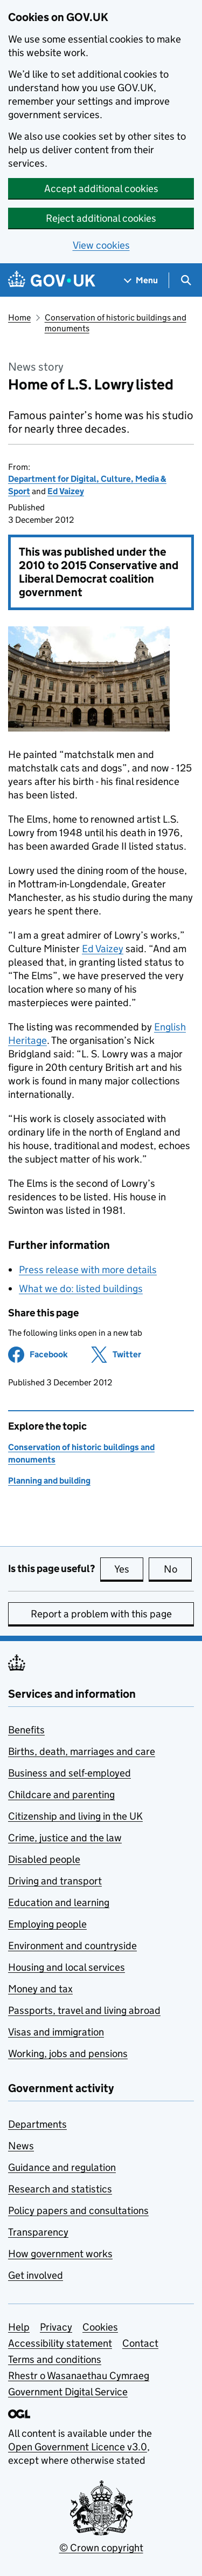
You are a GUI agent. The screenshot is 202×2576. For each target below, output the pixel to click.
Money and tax (40, 1989)
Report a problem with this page (101, 1614)
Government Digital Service (68, 2392)
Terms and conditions (54, 2359)
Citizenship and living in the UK (75, 1816)
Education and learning (58, 1902)
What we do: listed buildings (81, 1288)
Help (19, 2327)
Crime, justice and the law (65, 1838)
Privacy (56, 2327)
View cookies (101, 245)
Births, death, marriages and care (81, 1751)
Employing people (47, 1924)
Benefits (26, 1730)
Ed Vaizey (65, 491)
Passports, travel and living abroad (84, 2010)
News (21, 2146)
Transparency (38, 2232)
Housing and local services (66, 1967)
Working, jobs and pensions (68, 2053)
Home (19, 317)
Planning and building (49, 1480)
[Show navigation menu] (141, 280)
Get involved (35, 2275)
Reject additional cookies (101, 218)
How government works (60, 2253)
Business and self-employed (69, 1773)
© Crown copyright (101, 2547)
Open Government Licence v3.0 (77, 2447)
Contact (140, 2343)
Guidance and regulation (62, 2167)
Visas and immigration (56, 2032)
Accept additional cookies (101, 188)
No (178, 1568)
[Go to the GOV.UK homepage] (51, 280)
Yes (128, 1568)
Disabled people (44, 1859)
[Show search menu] (185, 280)
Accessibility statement (60, 2343)
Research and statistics (60, 2189)
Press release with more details (88, 1269)
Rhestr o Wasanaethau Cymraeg (78, 2375)
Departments (37, 2124)
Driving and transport (55, 1881)
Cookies (100, 2327)
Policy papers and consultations (78, 2210)
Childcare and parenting (61, 1794)
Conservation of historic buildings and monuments (115, 322)
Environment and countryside (72, 1945)
